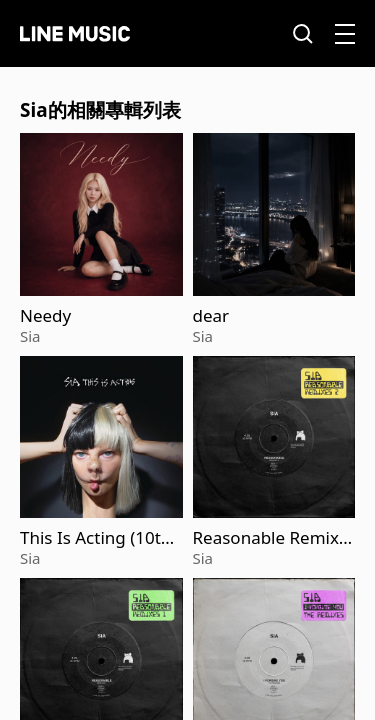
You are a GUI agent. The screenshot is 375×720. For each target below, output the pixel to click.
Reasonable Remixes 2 (271, 538)
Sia (30, 336)
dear (211, 316)
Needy (45, 316)
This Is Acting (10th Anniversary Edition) (100, 538)
